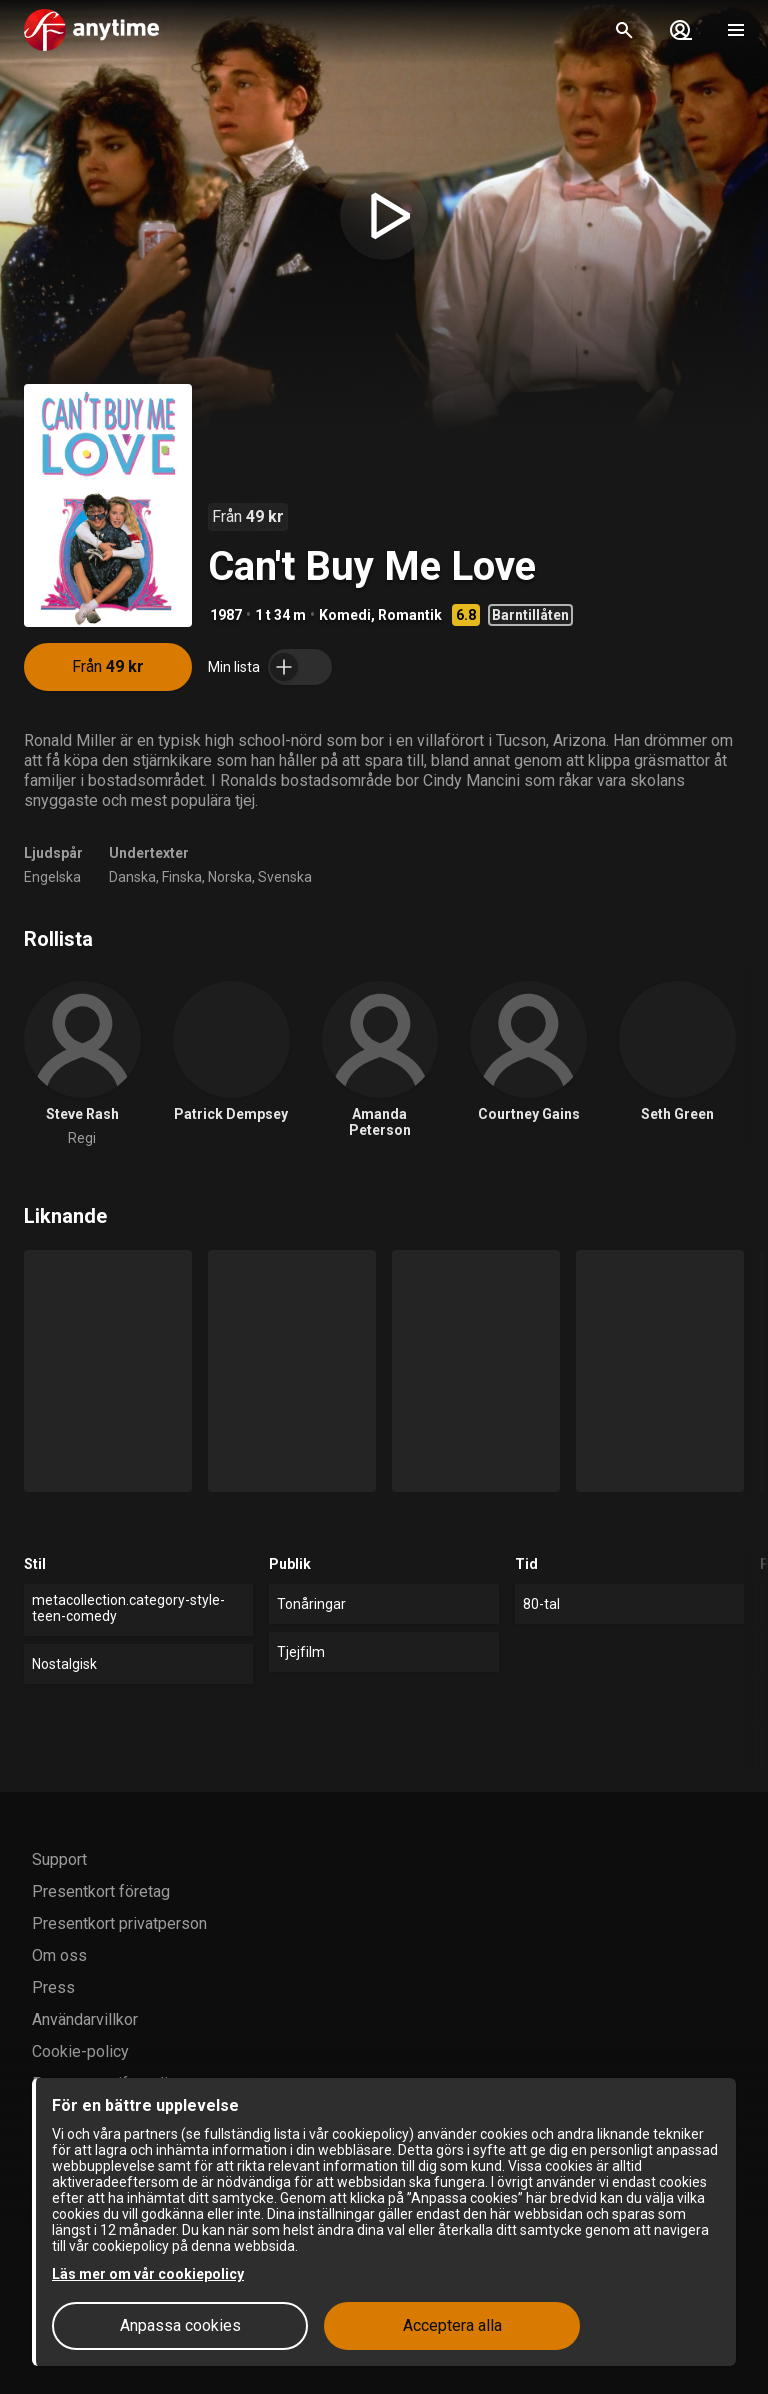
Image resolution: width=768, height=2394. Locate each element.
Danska (132, 877)
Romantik (410, 615)
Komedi (345, 615)
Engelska (52, 877)
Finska (182, 877)
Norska (230, 877)
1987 (226, 615)
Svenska (285, 877)
